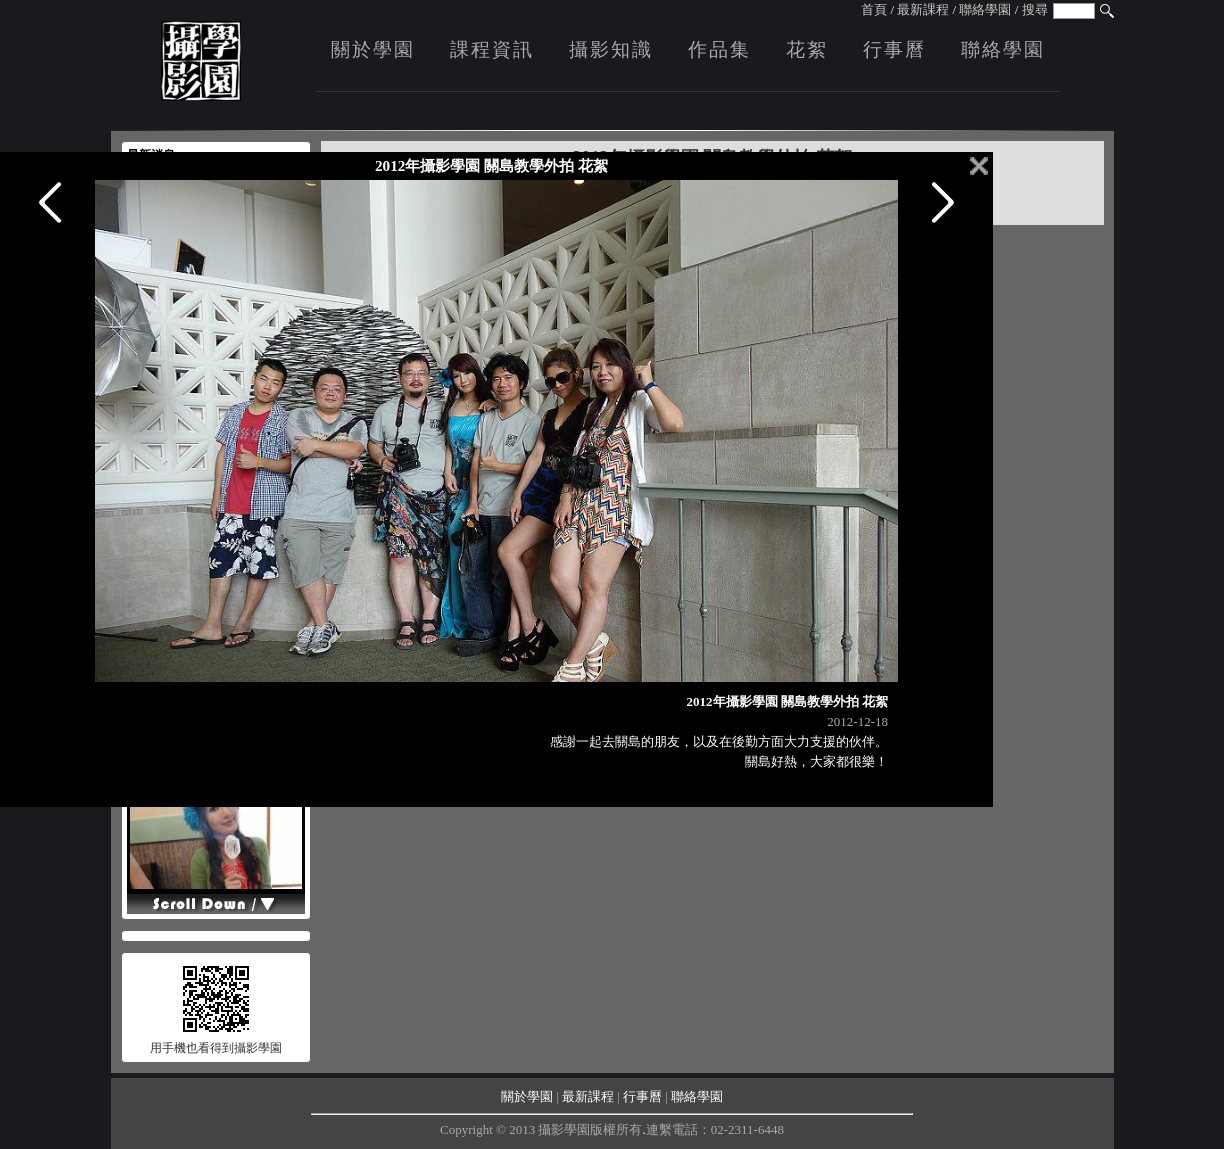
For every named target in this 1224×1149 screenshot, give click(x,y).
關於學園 (373, 49)
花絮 (807, 49)
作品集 (719, 49)
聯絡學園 (985, 9)
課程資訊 (492, 49)
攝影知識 (611, 49)
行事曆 (894, 49)
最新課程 (923, 9)
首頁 (874, 9)
